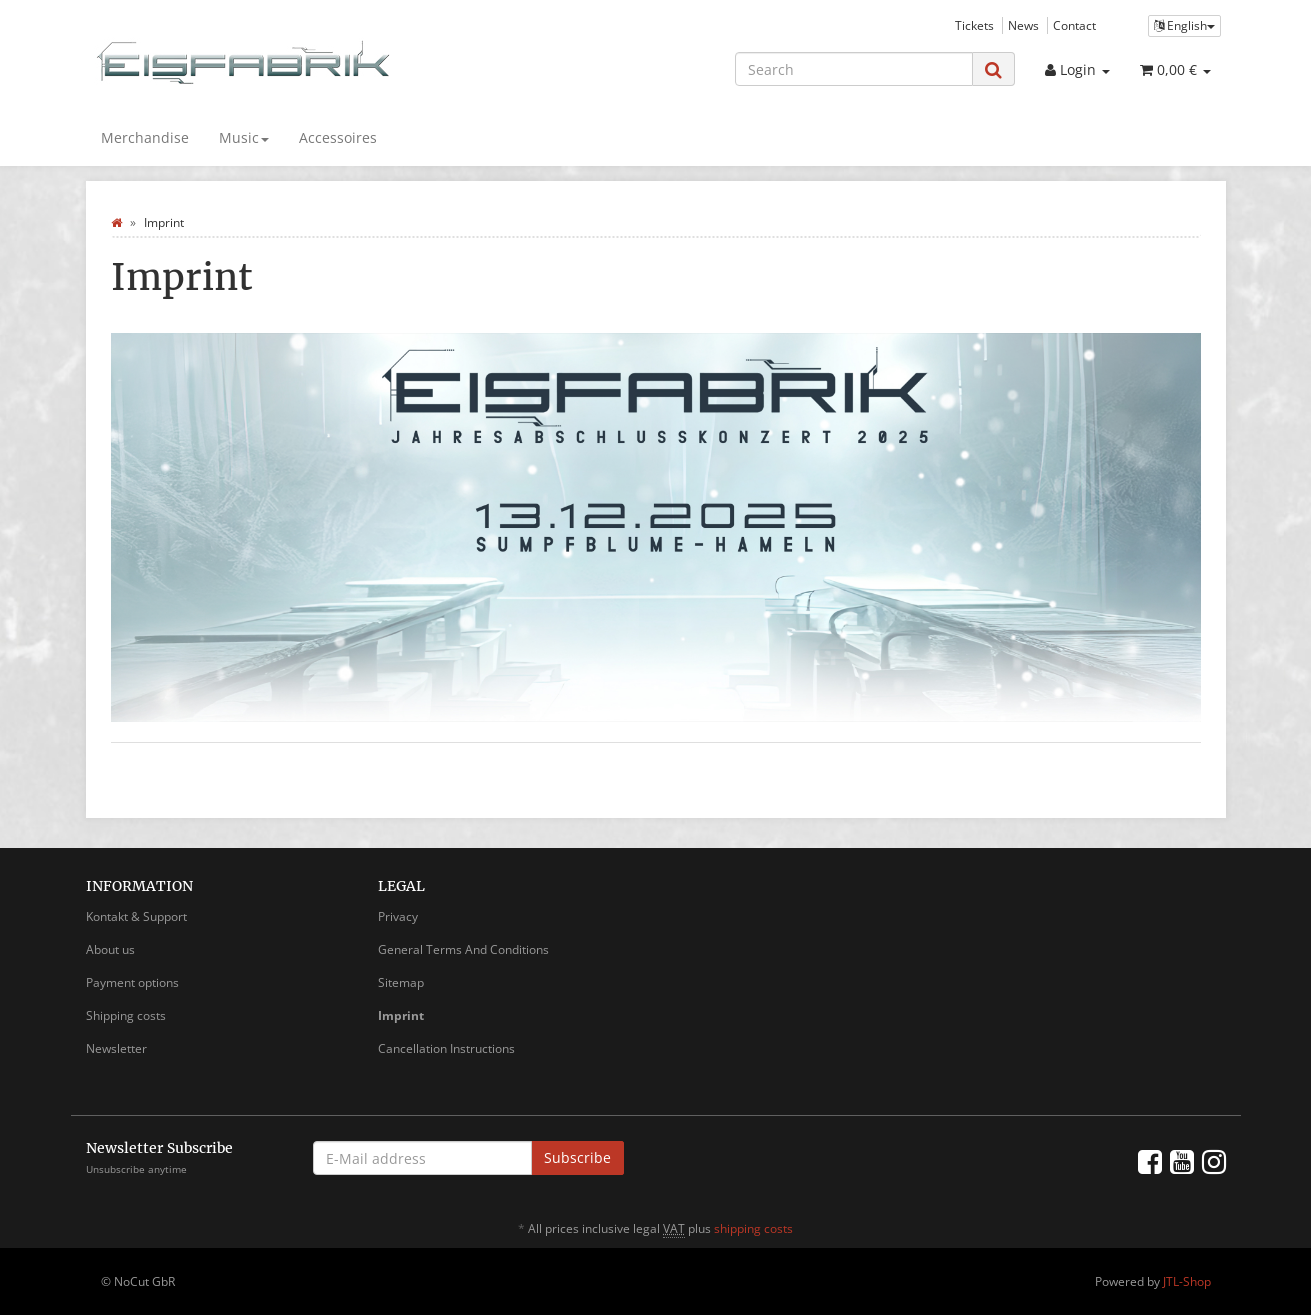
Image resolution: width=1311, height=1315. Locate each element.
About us (110, 949)
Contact (1074, 25)
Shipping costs (126, 1015)
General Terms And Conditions (463, 949)
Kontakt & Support (136, 916)
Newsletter (116, 1048)
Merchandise (145, 137)
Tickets (974, 25)
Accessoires (338, 137)
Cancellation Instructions (446, 1048)
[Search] (854, 69)
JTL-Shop (1187, 1281)
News (1023, 25)
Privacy (398, 916)
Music (244, 137)
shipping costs (753, 1228)
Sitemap (401, 982)
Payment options (132, 982)
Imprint (401, 1015)
